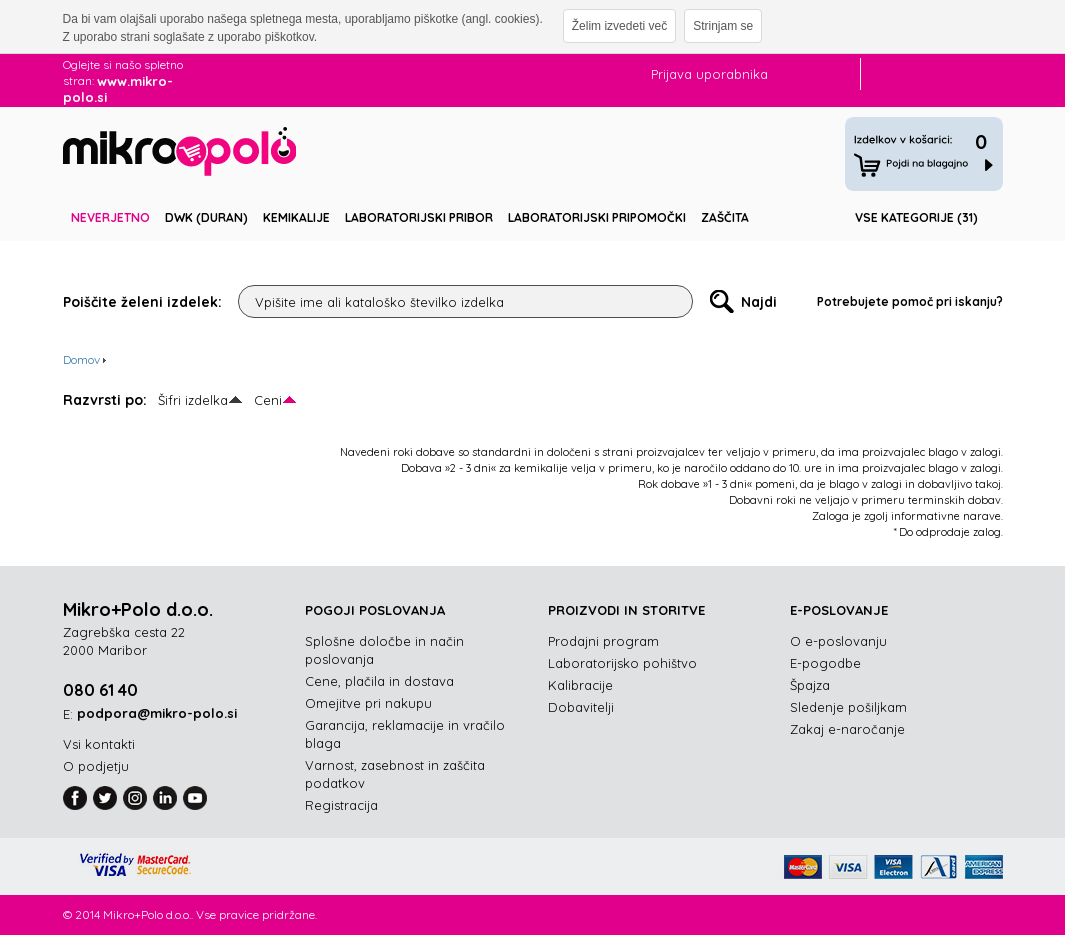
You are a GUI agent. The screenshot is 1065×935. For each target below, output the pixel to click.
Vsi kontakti (99, 744)
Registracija (341, 805)
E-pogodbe (825, 663)
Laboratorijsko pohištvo (622, 663)
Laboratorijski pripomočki (597, 217)
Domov (81, 359)
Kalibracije (580, 685)
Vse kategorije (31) (916, 217)
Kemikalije (296, 217)
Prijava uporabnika (709, 74)
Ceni (268, 400)
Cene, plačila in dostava (379, 681)
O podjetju (96, 766)
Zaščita (725, 217)
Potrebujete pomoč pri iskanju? (910, 301)
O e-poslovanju (838, 641)
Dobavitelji (581, 707)
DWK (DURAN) (206, 217)
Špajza (810, 685)
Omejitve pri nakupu (368, 703)
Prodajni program (603, 641)
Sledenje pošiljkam (848, 707)
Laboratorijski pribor (419, 217)
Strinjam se (723, 26)
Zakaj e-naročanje (847, 729)
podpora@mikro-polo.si (157, 713)
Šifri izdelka (193, 400)
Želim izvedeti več (619, 26)
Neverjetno (110, 217)
